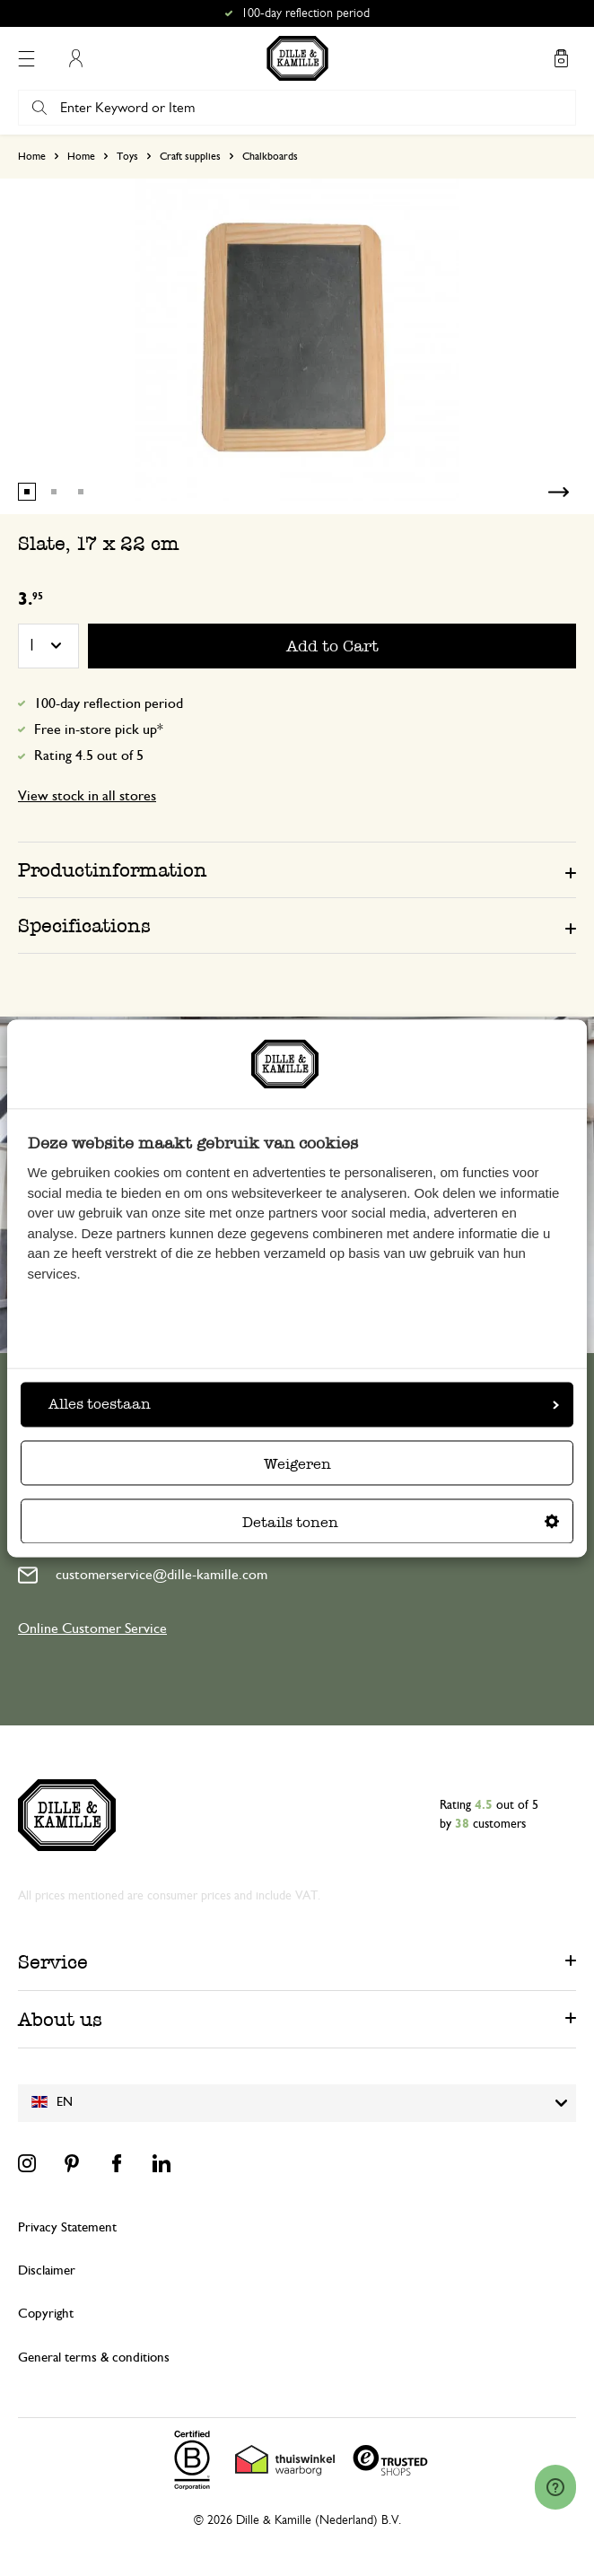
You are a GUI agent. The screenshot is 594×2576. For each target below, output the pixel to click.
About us (60, 2019)
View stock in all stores (87, 796)
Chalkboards (270, 156)
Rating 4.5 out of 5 (89, 755)
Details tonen (400, 1522)
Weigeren (297, 1463)
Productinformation (112, 870)
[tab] (297, 869)
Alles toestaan (303, 1403)
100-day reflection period (108, 703)
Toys (127, 156)
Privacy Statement (67, 2227)
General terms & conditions (94, 2357)
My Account (75, 58)
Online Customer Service (92, 1628)
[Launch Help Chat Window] (555, 2487)
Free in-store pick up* (98, 729)
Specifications (84, 925)
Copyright (46, 2313)
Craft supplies (190, 156)
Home (32, 156)
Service (53, 1962)
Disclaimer (46, 2270)
